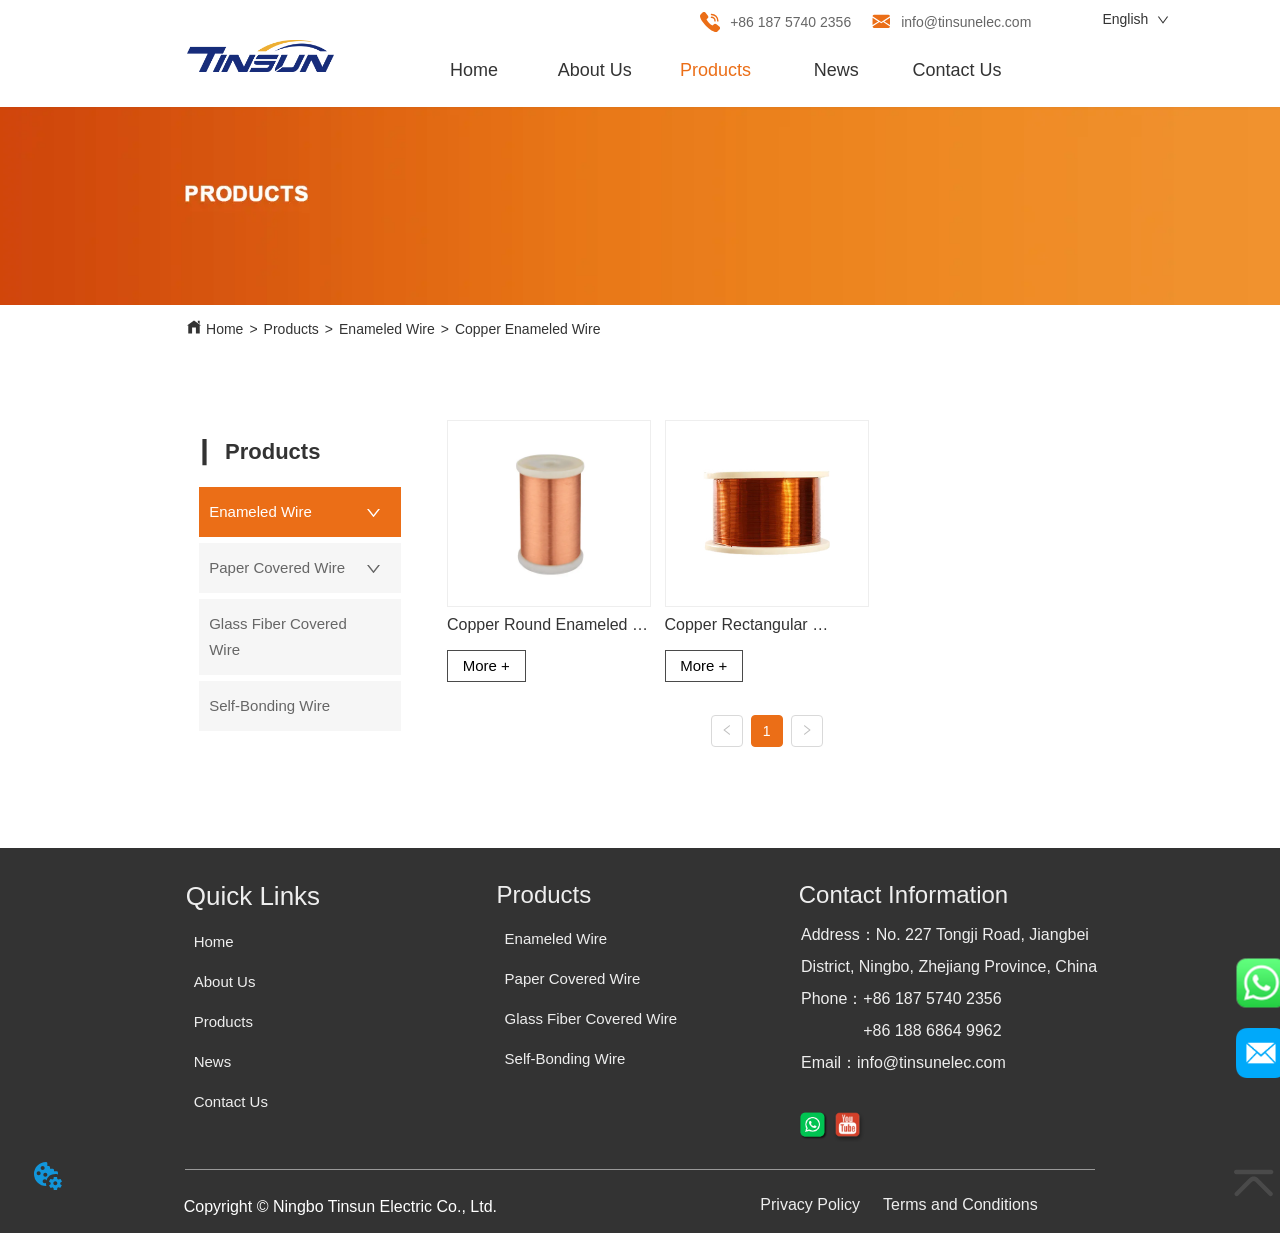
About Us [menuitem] (595, 70)
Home (224, 329)
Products (291, 329)
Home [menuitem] (474, 70)
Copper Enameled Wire (528, 329)
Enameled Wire (387, 329)
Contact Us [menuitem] (957, 70)
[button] (715, 70)
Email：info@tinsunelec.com (903, 1062)
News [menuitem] (836, 70)
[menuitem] (715, 70)
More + (486, 665)
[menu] (716, 70)
